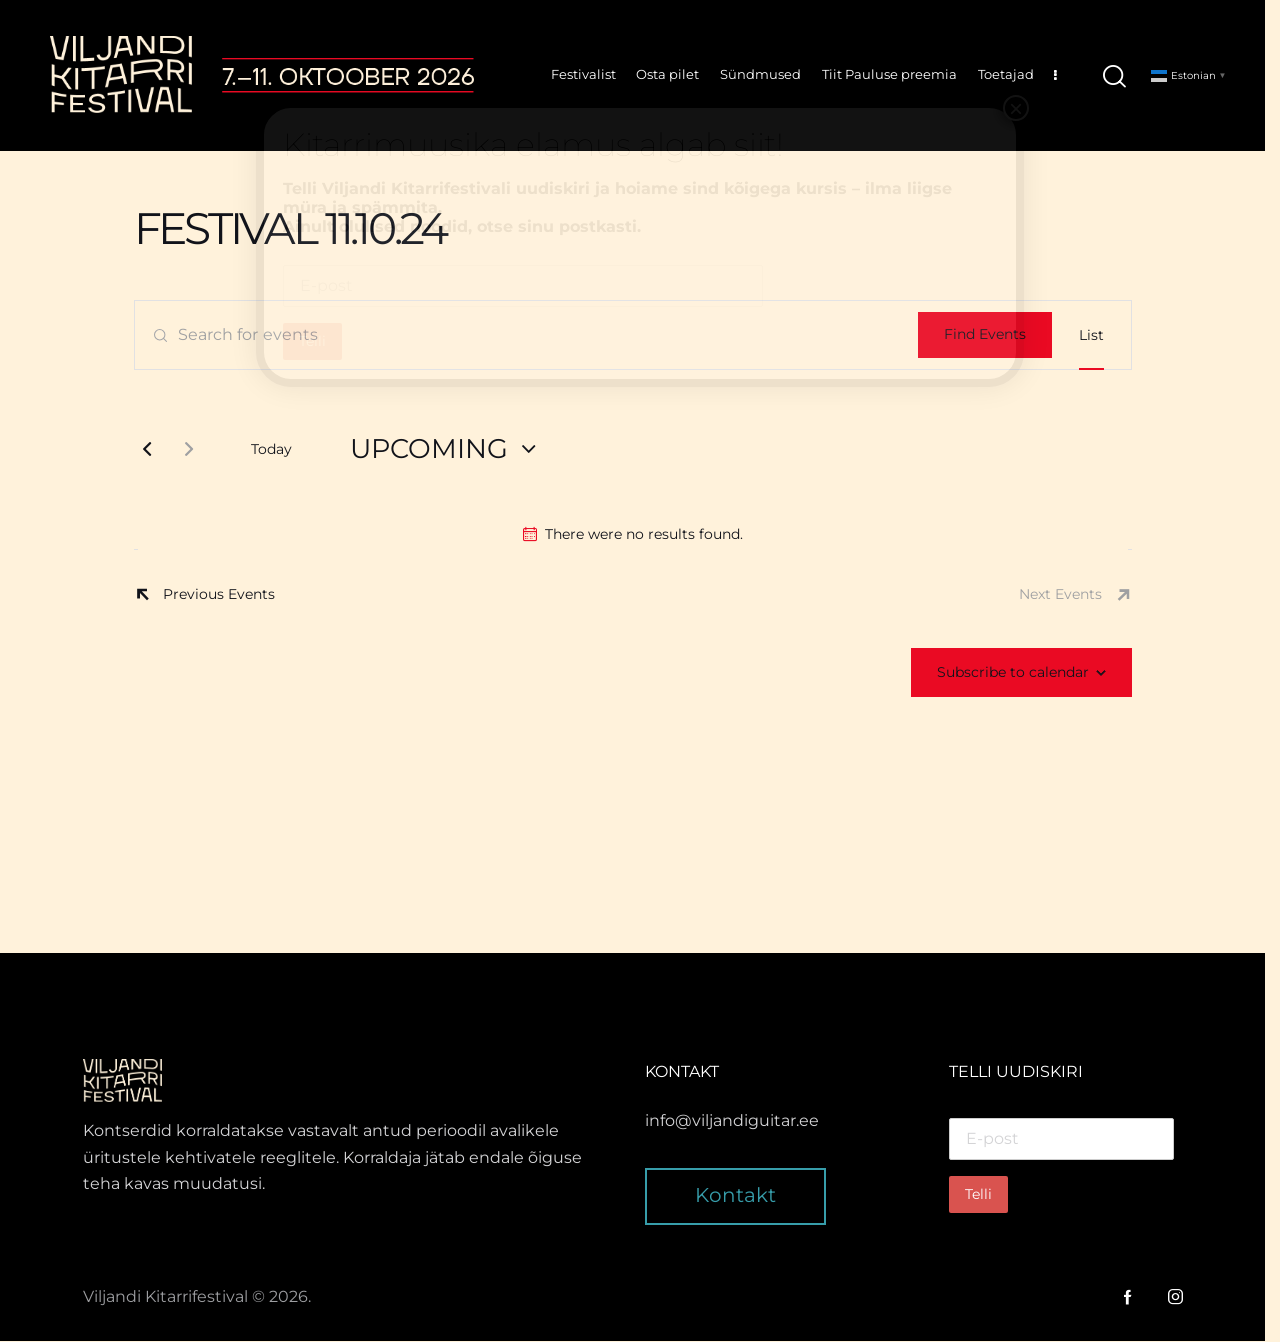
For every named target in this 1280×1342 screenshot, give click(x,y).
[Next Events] (196, 450)
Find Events (992, 335)
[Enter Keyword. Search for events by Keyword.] (533, 336)
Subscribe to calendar (1020, 673)
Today (278, 450)
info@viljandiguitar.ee (740, 1121)
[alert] (640, 535)
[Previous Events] (154, 450)
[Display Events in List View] (1098, 336)
